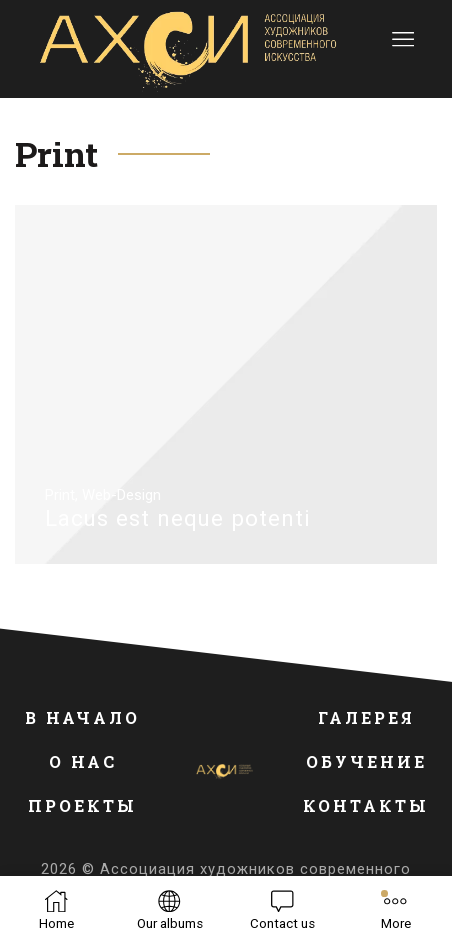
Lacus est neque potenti (178, 518)
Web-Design (121, 495)
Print (60, 495)
